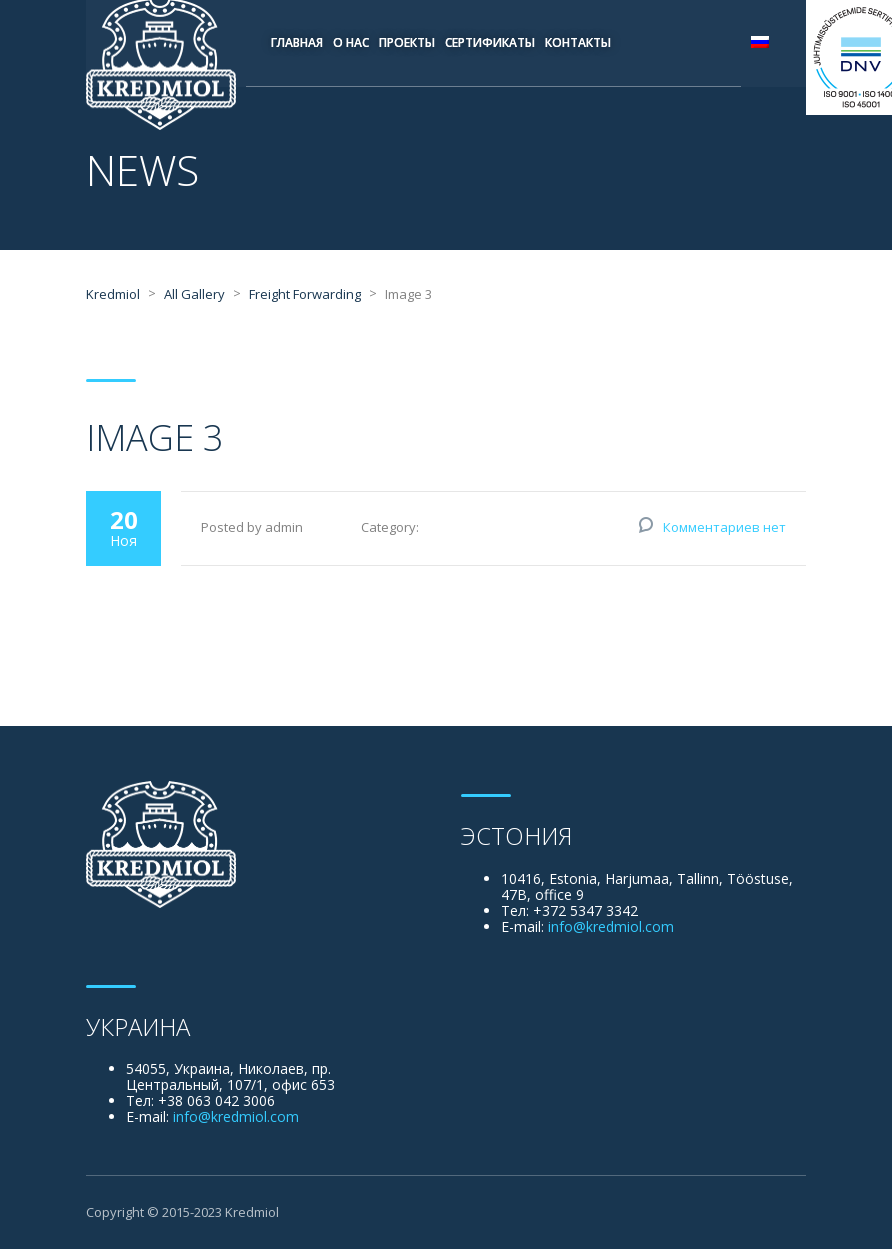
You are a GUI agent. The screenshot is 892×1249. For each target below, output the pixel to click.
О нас (351, 42)
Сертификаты (490, 42)
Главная (297, 42)
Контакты (578, 42)
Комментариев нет (724, 527)
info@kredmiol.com (611, 926)
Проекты (407, 42)
